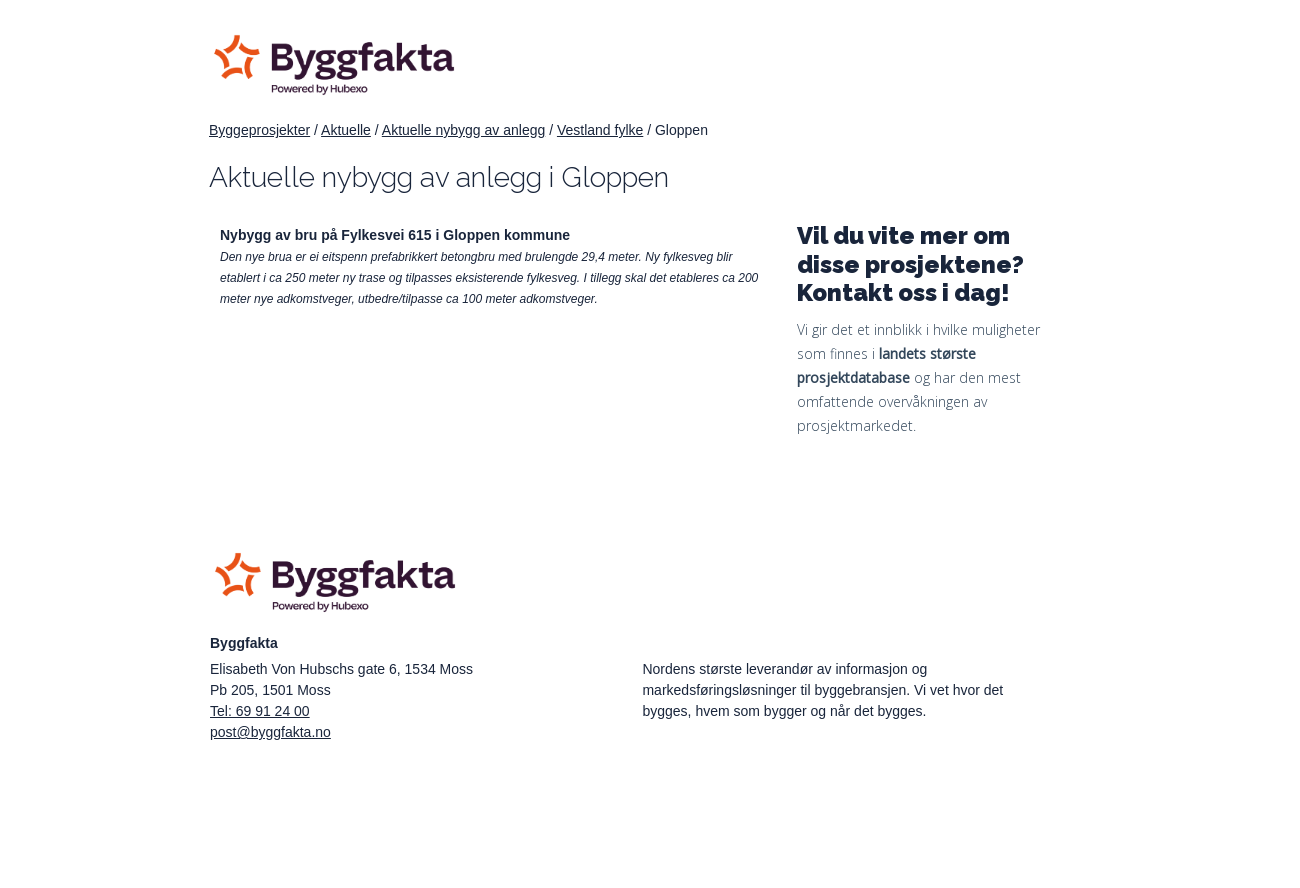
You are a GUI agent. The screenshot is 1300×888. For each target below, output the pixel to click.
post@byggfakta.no (270, 732)
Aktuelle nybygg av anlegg (463, 130)
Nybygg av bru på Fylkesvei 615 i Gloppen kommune (395, 235)
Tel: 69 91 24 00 (260, 711)
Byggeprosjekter (259, 130)
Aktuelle (346, 130)
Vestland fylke (600, 130)
